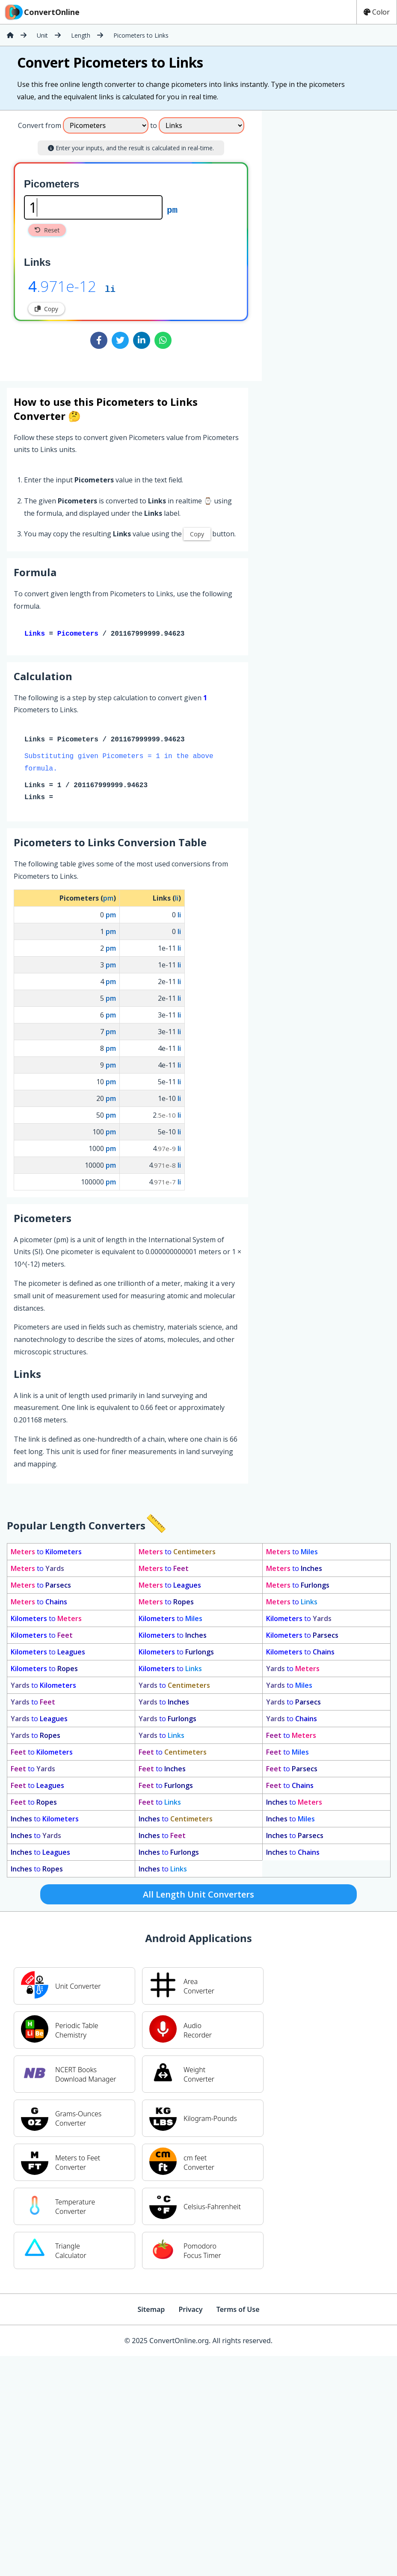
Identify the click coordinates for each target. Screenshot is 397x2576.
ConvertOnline (41, 12)
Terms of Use (238, 2311)
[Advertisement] (299, 242)
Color (377, 12)
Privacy (190, 2311)
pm (172, 209)
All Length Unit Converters (198, 1896)
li (110, 288)
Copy (46, 309)
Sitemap (151, 2311)
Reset (47, 230)
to (46, 1553)
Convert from (39, 125)
